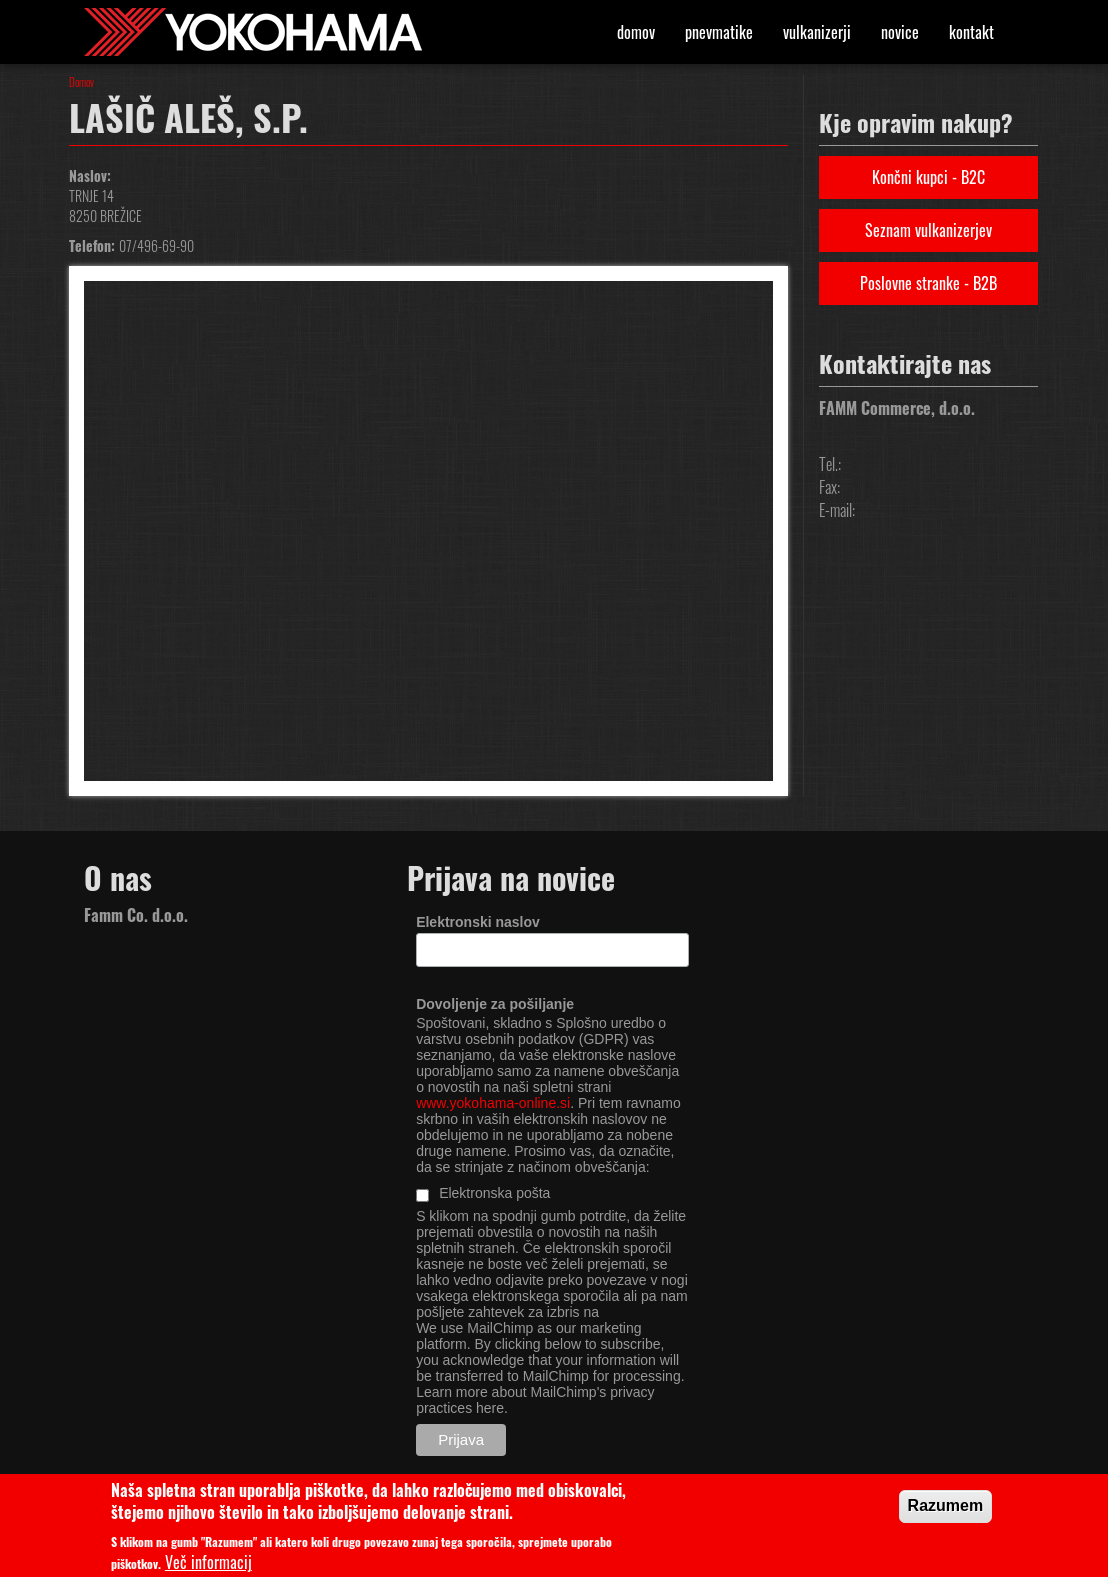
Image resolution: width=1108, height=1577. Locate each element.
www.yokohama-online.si (493, 1103)
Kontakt (971, 32)
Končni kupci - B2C (928, 177)
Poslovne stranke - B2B (928, 283)
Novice (900, 32)
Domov (636, 32)
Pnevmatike (719, 32)
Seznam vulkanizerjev (928, 230)
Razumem (946, 1511)
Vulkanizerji (817, 32)
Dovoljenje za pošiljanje (495, 1004)
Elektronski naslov (478, 922)
